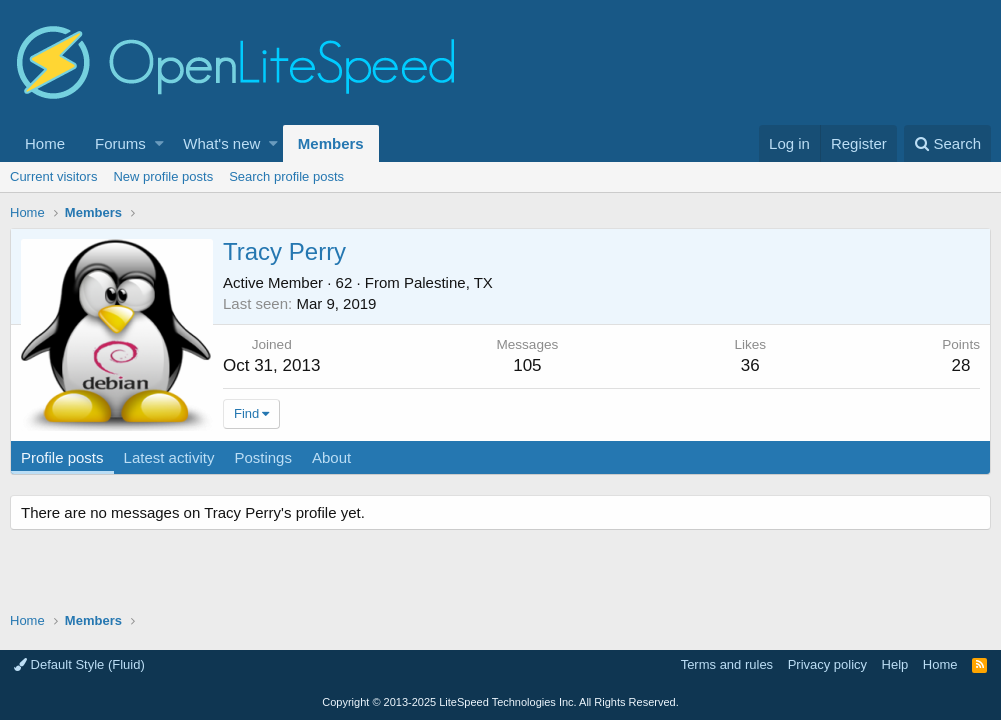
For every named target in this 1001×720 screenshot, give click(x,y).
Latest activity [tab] (169, 457)
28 (961, 365)
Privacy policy (827, 664)
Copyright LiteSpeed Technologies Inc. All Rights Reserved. (500, 702)
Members (331, 143)
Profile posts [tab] (62, 457)
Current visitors (53, 176)
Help (895, 664)
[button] (159, 143)
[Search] (947, 143)
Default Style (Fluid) (79, 664)
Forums (120, 143)
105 (527, 365)
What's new (221, 143)
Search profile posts (286, 176)
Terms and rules (727, 664)
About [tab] (331, 457)
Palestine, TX (448, 282)
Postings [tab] (263, 457)
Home (45, 143)
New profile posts (163, 176)
